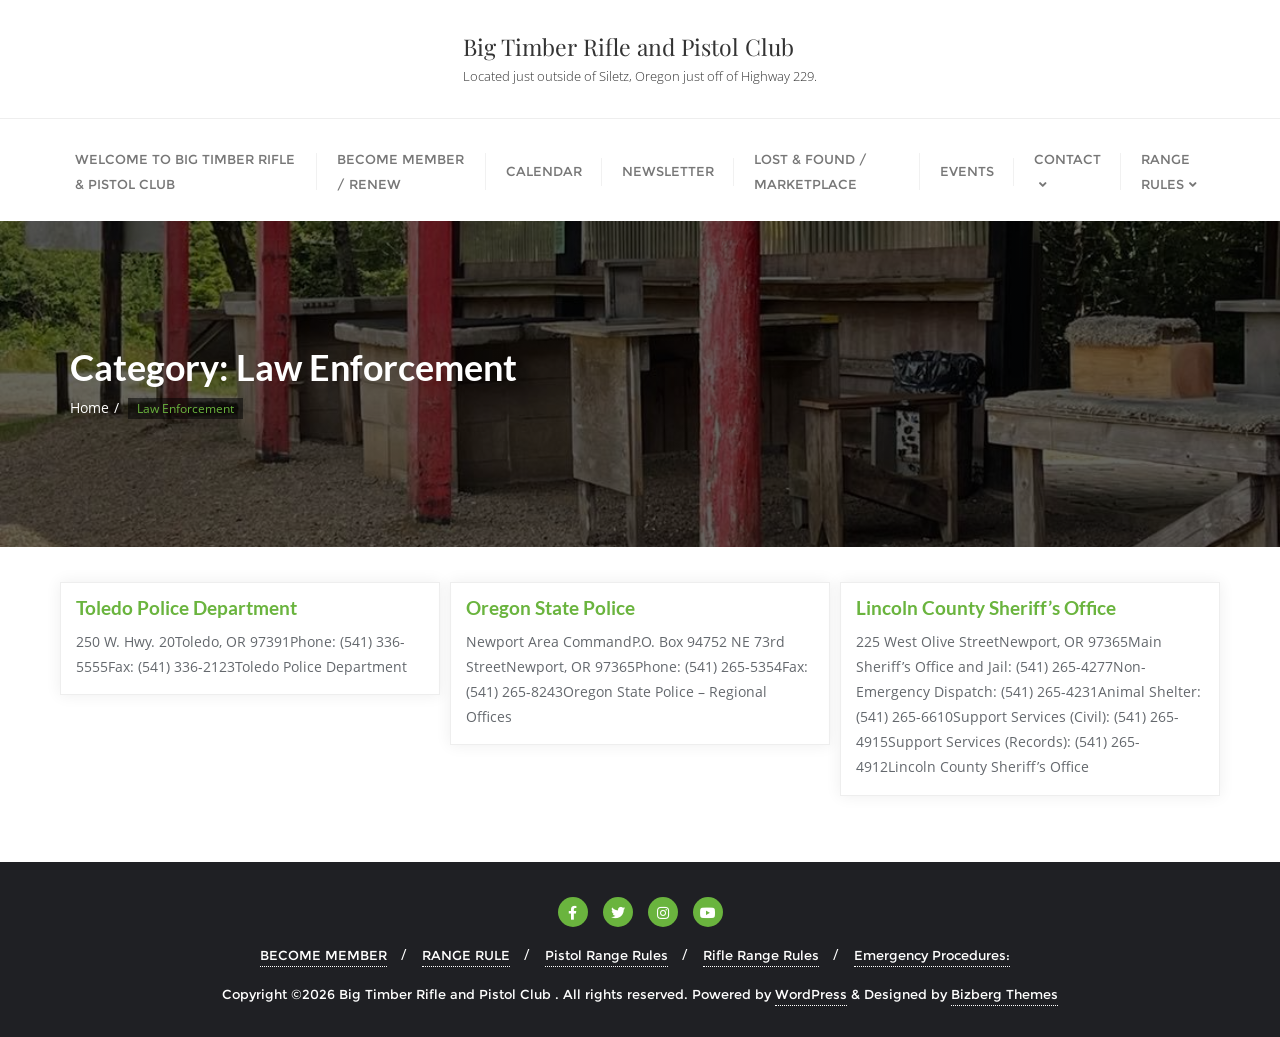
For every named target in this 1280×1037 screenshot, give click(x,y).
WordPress (811, 994)
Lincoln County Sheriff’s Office (986, 607)
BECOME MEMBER (323, 955)
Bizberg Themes (1004, 994)
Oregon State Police (550, 607)
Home (89, 407)
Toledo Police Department (186, 607)
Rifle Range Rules (761, 955)
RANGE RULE (466, 955)
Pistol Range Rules (606, 955)
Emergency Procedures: (932, 955)
